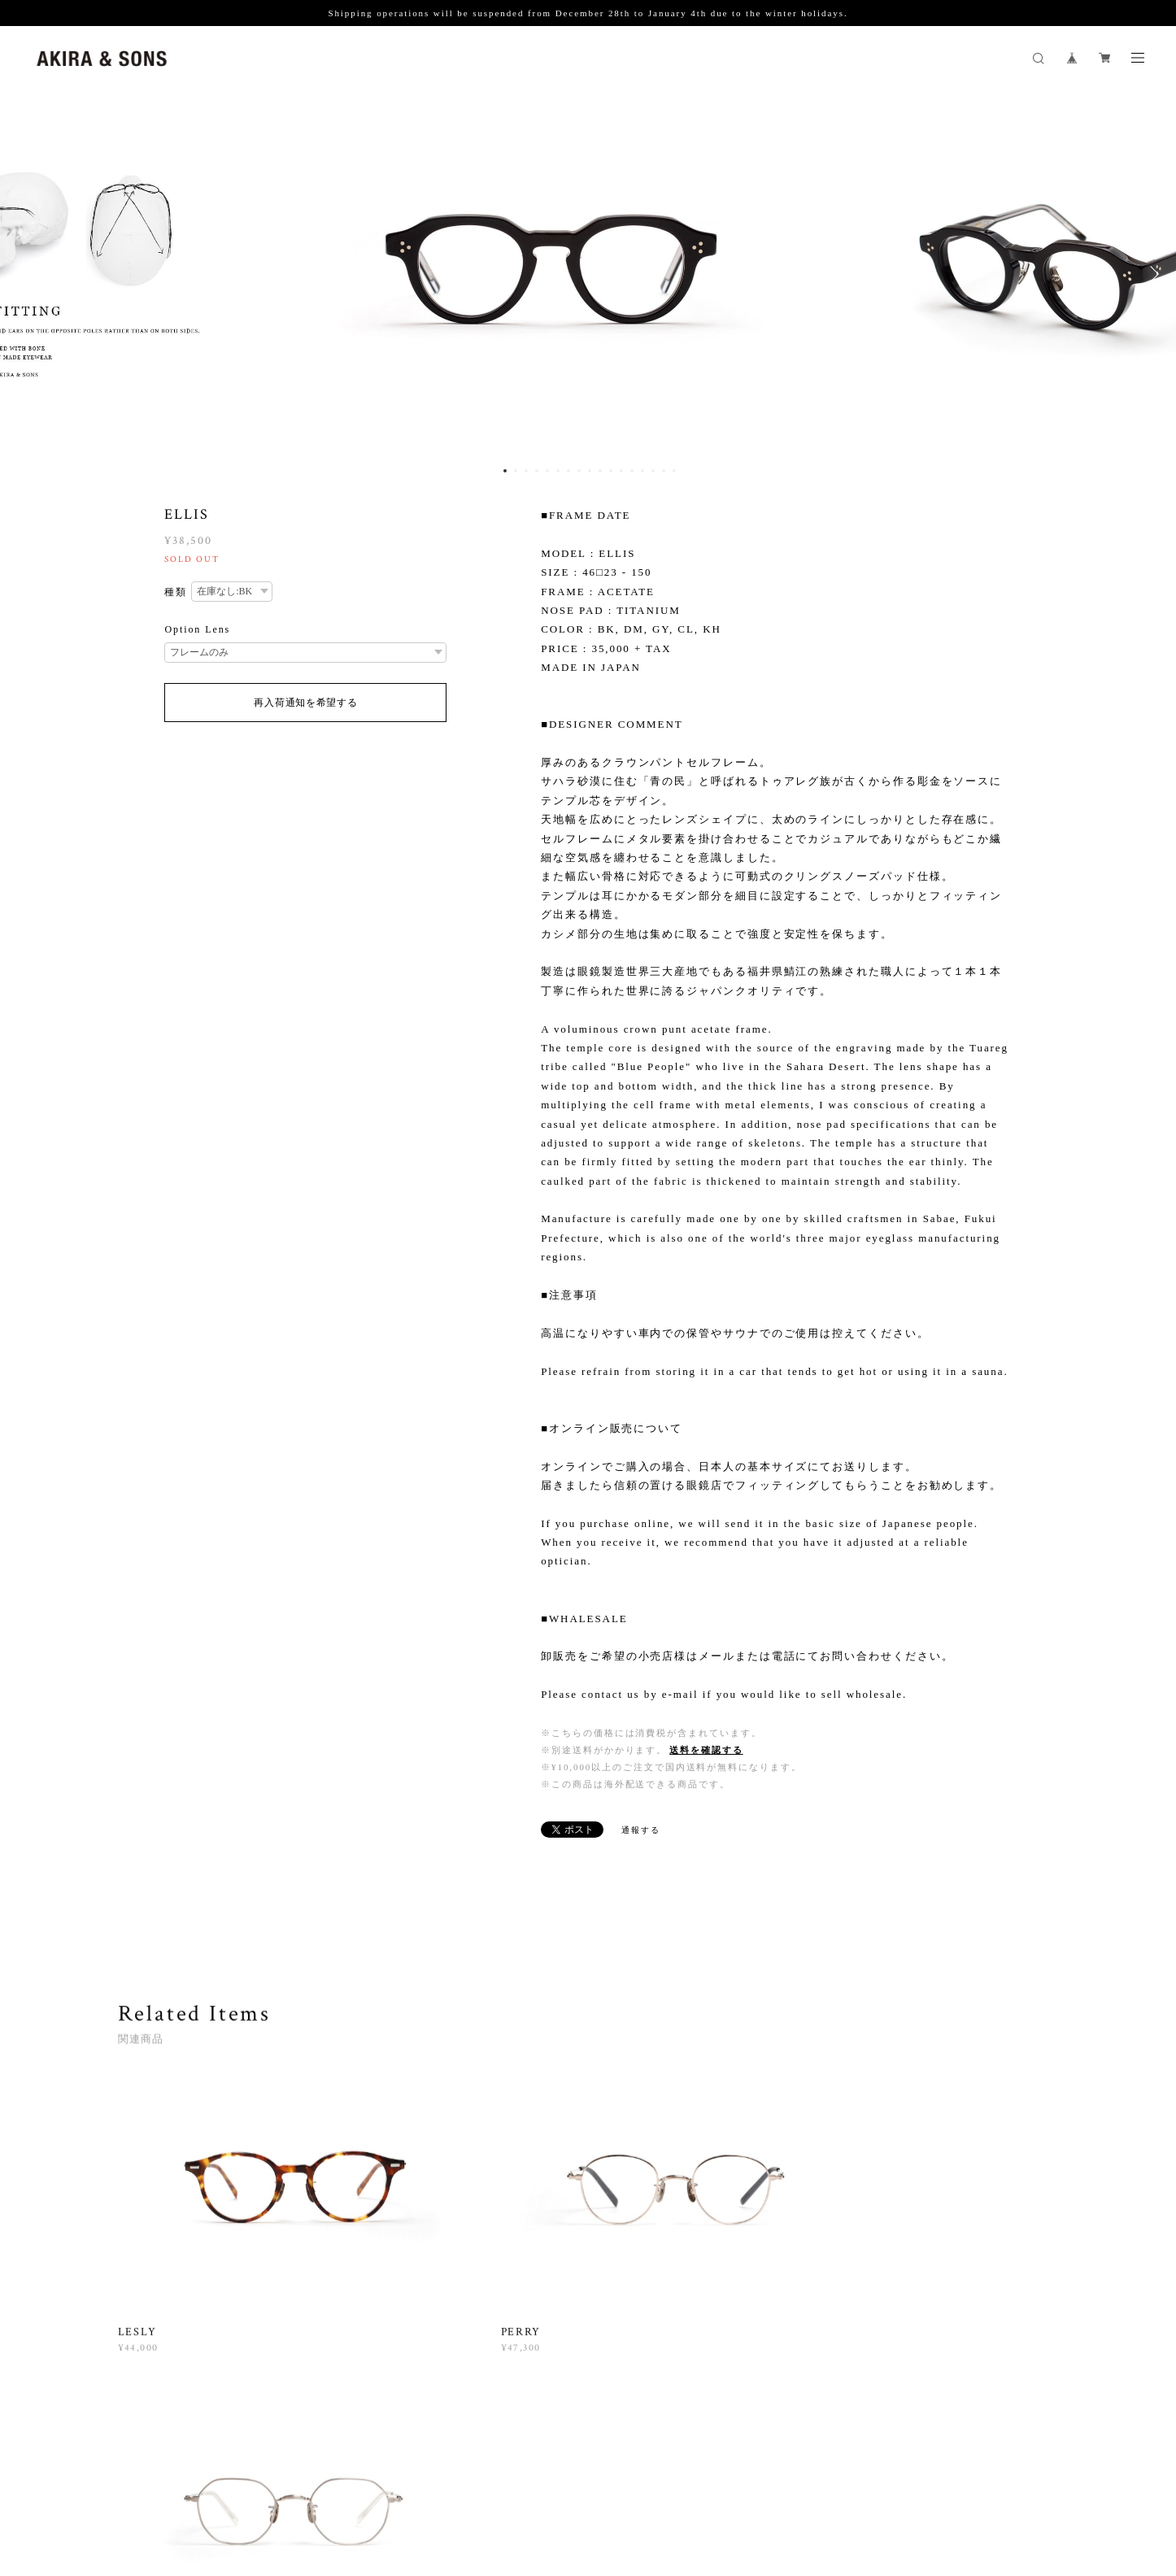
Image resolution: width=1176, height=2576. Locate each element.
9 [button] (589, 470)
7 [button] (568, 470)
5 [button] (547, 470)
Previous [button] (24, 274)
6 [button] (558, 470)
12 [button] (621, 470)
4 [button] (536, 470)
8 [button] (579, 470)
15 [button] (653, 470)
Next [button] (1151, 274)
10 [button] (600, 470)
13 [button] (632, 470)
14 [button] (642, 470)
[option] (588, 274)
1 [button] (505, 470)
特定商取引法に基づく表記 (420, 2478)
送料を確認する (706, 1750)
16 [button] (663, 470)
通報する (640, 1829)
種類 (175, 592)
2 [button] (515, 470)
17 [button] (674, 470)
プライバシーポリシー (296, 2478)
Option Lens (197, 629)
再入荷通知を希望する (305, 702)
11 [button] (610, 470)
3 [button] (526, 470)
